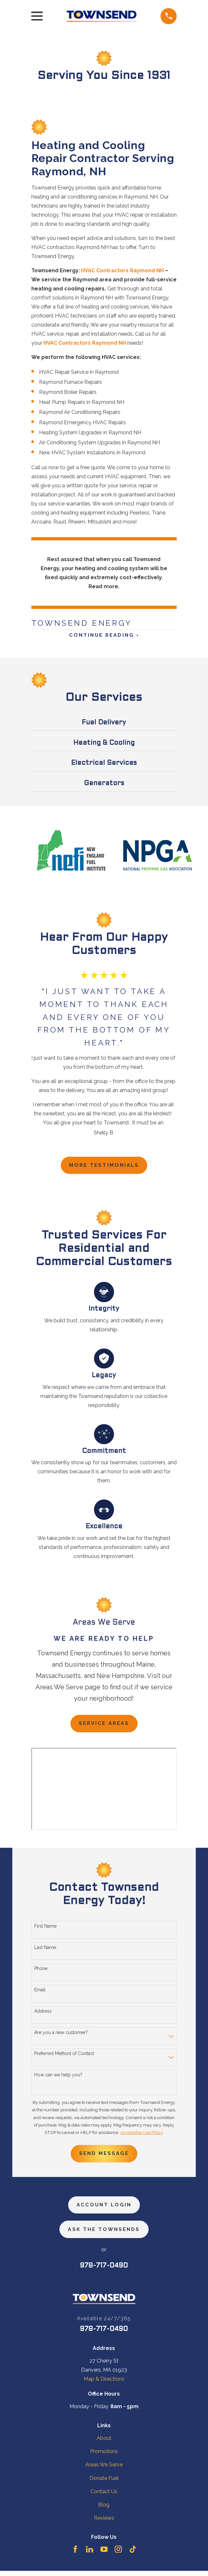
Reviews (104, 2523)
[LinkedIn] (89, 2554)
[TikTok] (132, 2554)
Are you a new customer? (61, 2035)
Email (40, 1992)
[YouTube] (104, 2554)
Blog (103, 2510)
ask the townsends (103, 2234)
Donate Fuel (104, 2483)
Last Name (45, 1950)
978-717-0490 (104, 2271)
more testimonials (104, 1167)
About (104, 2444)
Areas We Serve (104, 2470)
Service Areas (104, 1726)
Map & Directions (104, 2384)
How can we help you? (58, 2078)
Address (43, 2014)
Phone (40, 1971)
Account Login (104, 2209)
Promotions (104, 2457)
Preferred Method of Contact (64, 2056)
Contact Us (103, 2497)
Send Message (104, 2157)
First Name (45, 1929)
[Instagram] (118, 2554)
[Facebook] (75, 2554)
